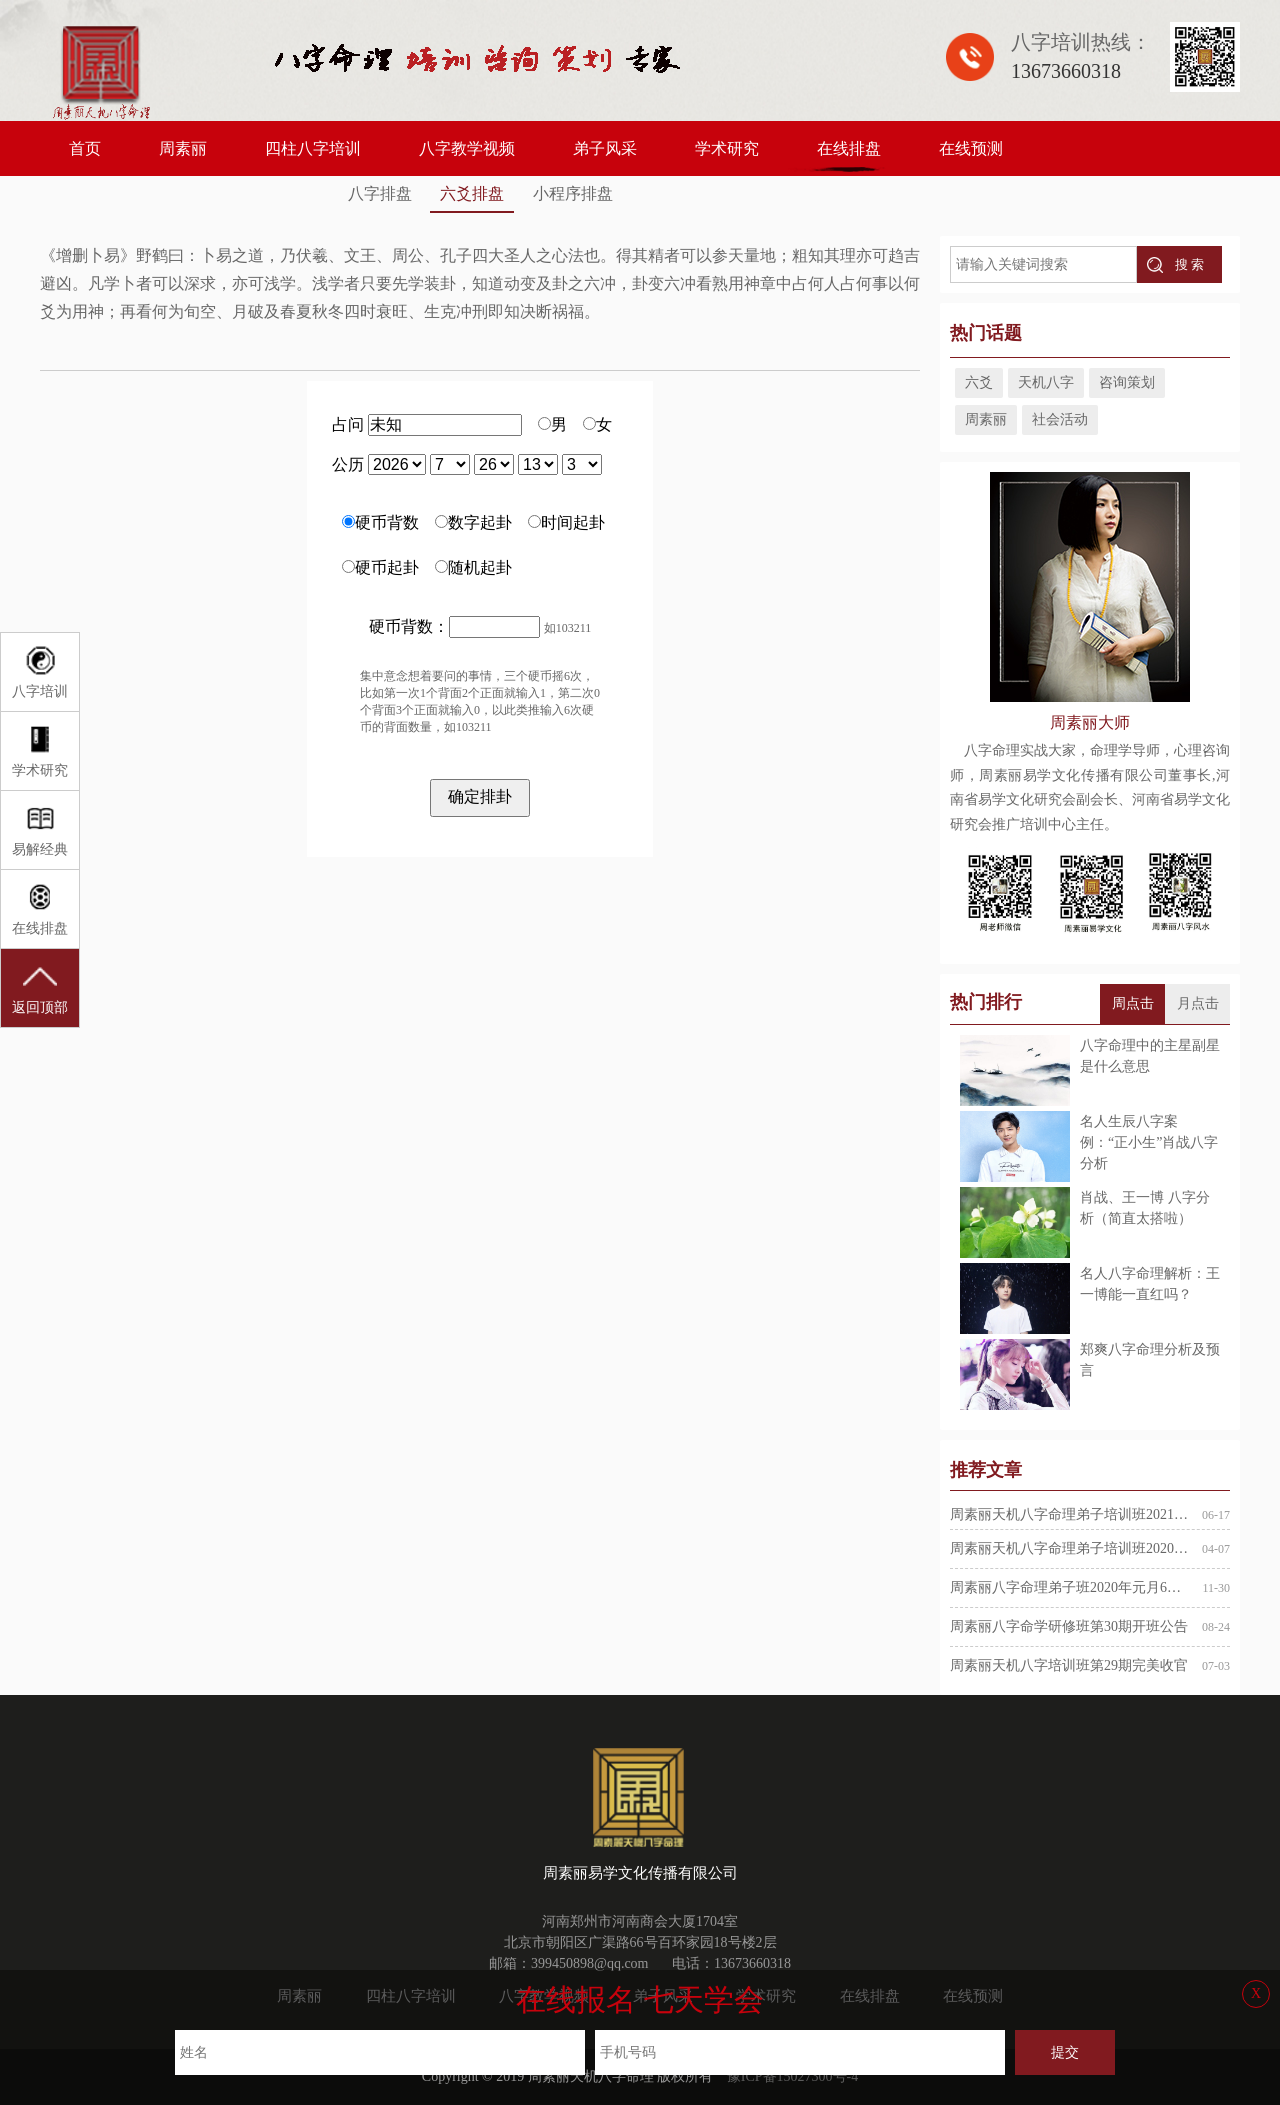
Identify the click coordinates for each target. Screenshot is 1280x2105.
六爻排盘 (472, 194)
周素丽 (183, 148)
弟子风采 (605, 148)
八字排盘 (380, 194)
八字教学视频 (467, 148)
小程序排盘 (573, 194)
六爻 (979, 382)
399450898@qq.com (590, 1963)
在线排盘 (849, 148)
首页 (85, 148)
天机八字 (1046, 382)
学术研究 (727, 148)
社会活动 (1060, 419)
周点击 (1133, 1003)
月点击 (1198, 1003)
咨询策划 (1127, 382)
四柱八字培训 (313, 148)
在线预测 (971, 148)
